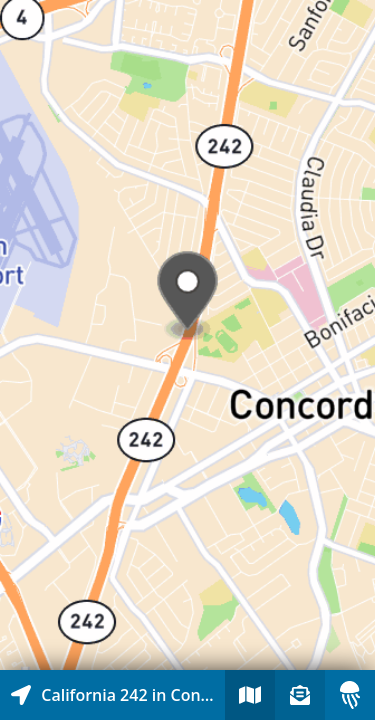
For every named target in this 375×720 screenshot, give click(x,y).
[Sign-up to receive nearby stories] (300, 695)
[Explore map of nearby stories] (187, 335)
